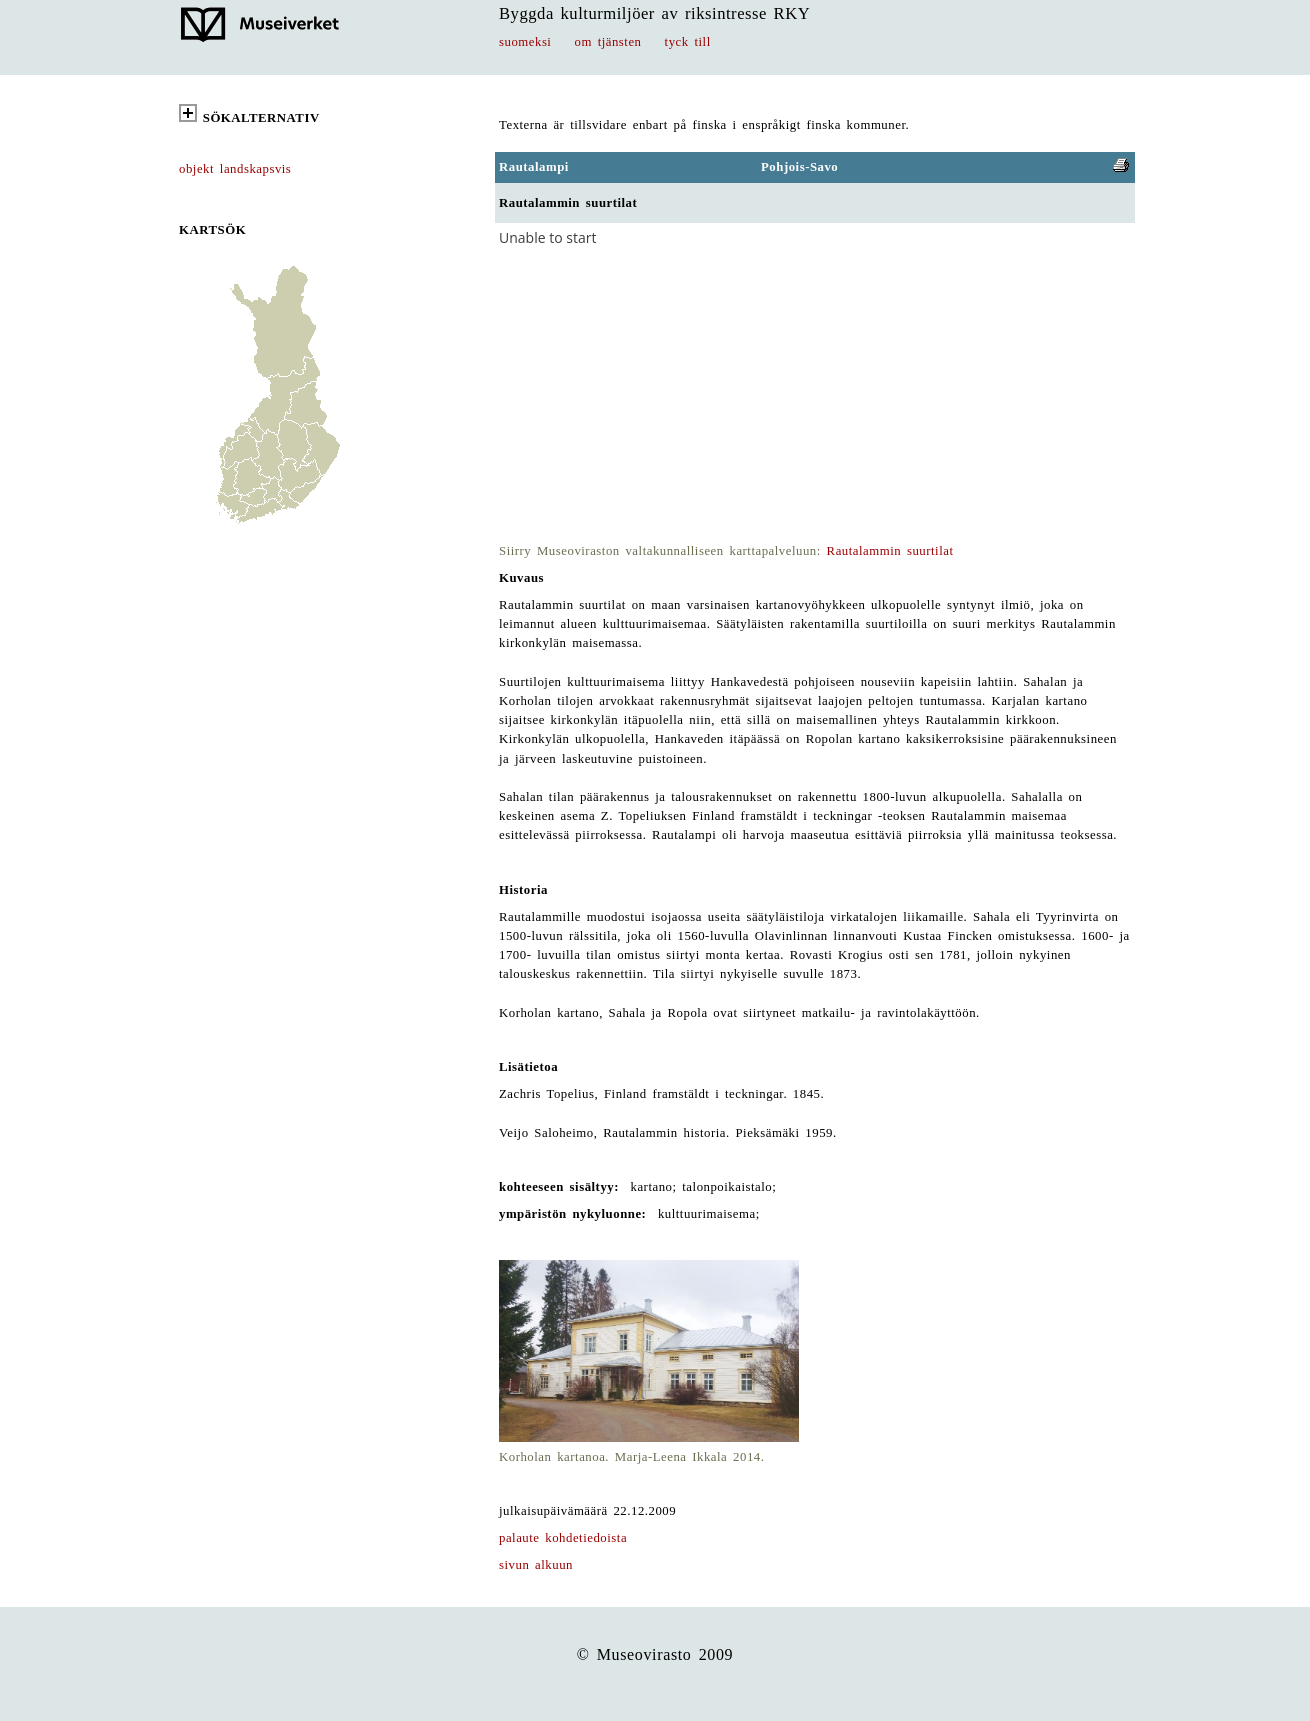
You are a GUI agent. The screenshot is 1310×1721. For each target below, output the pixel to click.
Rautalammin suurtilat (890, 551)
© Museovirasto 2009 (655, 1654)
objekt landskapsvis (235, 169)
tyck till (688, 42)
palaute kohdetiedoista (563, 1538)
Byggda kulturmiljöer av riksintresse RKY (654, 13)
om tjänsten (608, 42)
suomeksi (525, 42)
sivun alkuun (536, 1565)
